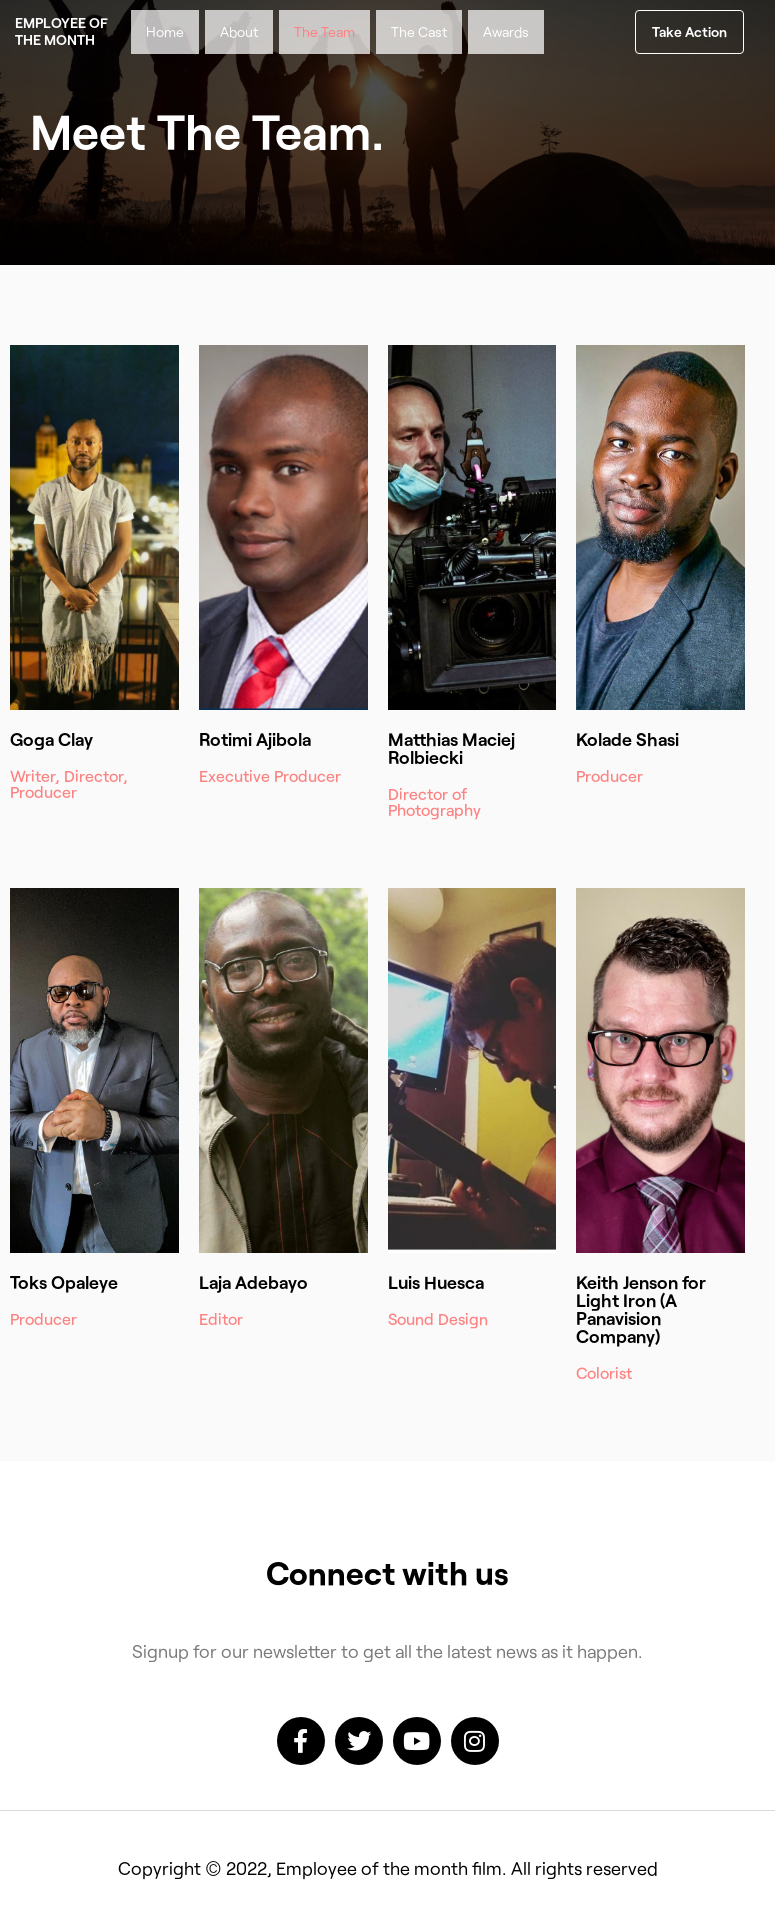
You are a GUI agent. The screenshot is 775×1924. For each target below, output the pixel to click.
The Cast (419, 31)
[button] (689, 32)
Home (165, 31)
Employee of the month (61, 31)
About (239, 31)
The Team (324, 31)
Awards (506, 31)
